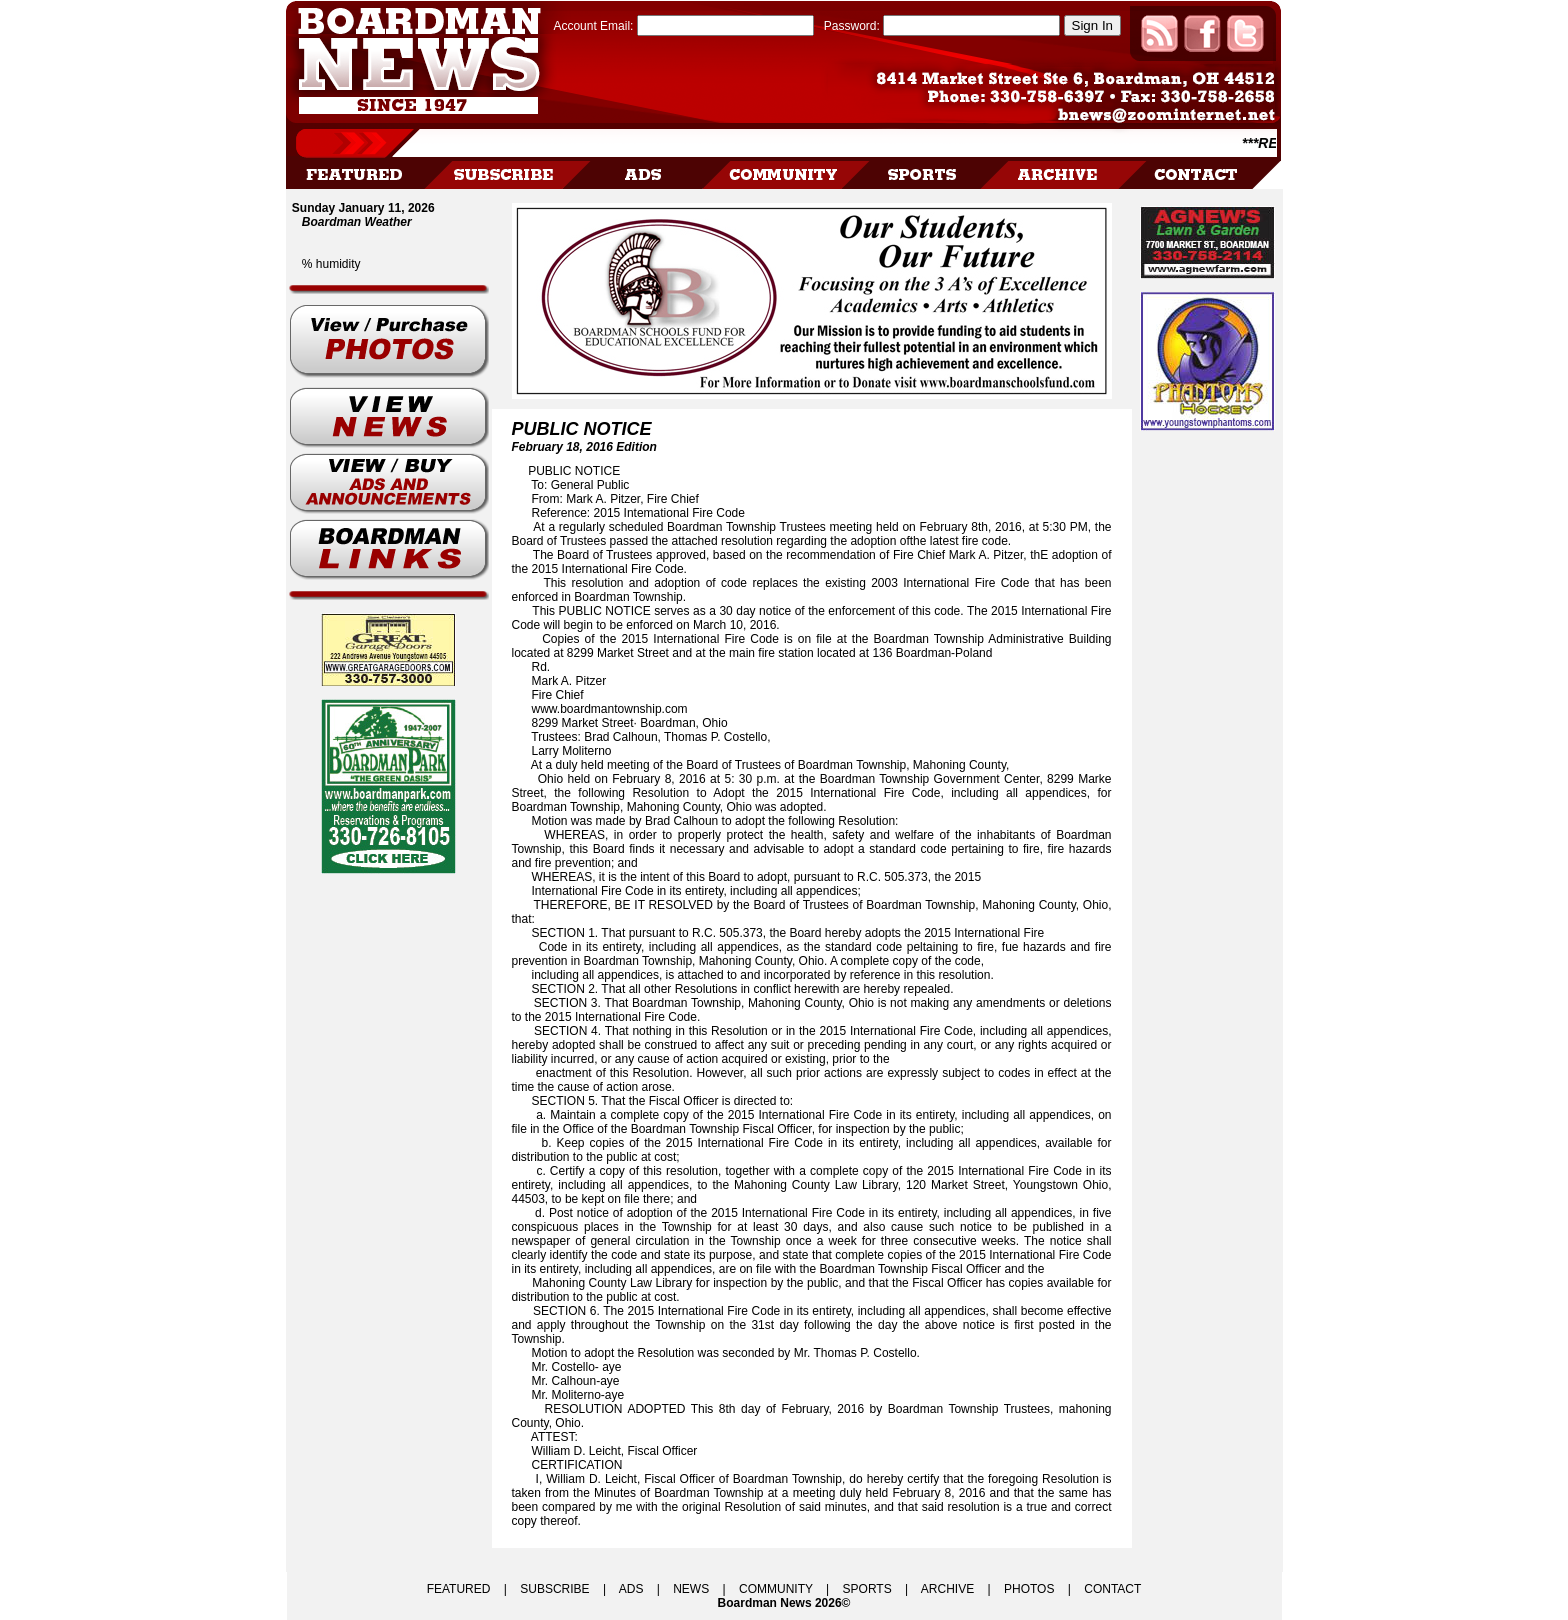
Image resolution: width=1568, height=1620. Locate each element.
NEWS (691, 1589)
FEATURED (459, 1589)
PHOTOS (1029, 1589)
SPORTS (867, 1589)
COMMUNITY (776, 1589)
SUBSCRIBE (554, 1589)
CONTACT (1112, 1589)
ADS (631, 1589)
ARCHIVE (947, 1589)
